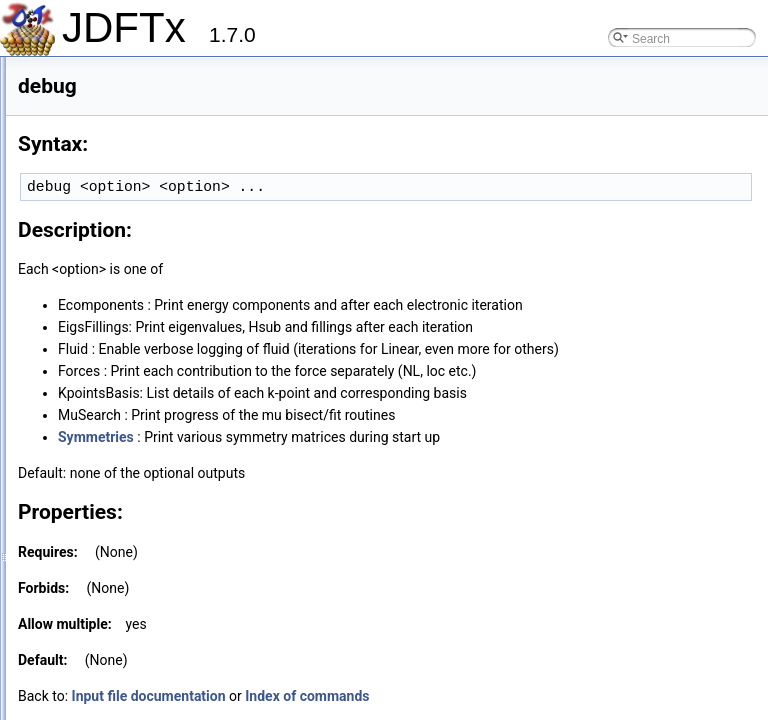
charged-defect (122, 178)
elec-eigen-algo (123, 618)
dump (97, 464)
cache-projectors (126, 134)
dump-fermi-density (133, 508)
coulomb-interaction (134, 288)
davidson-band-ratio (135, 376)
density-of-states (126, 442)
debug (98, 398)
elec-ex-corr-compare (139, 662)
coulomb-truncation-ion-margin (163, 332)
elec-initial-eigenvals (136, 706)
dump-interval (118, 530)
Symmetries (346, 481)
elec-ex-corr (113, 640)
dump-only (110, 574)
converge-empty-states (143, 222)
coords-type (113, 244)
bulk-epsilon (114, 112)
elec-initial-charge (129, 684)
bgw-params (115, 68)
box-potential (116, 90)
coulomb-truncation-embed (153, 310)
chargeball (109, 156)
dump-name (114, 552)
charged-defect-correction (150, 200)
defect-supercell (124, 420)
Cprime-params (123, 354)
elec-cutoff (109, 596)
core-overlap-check (133, 266)
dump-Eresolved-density (146, 486)
